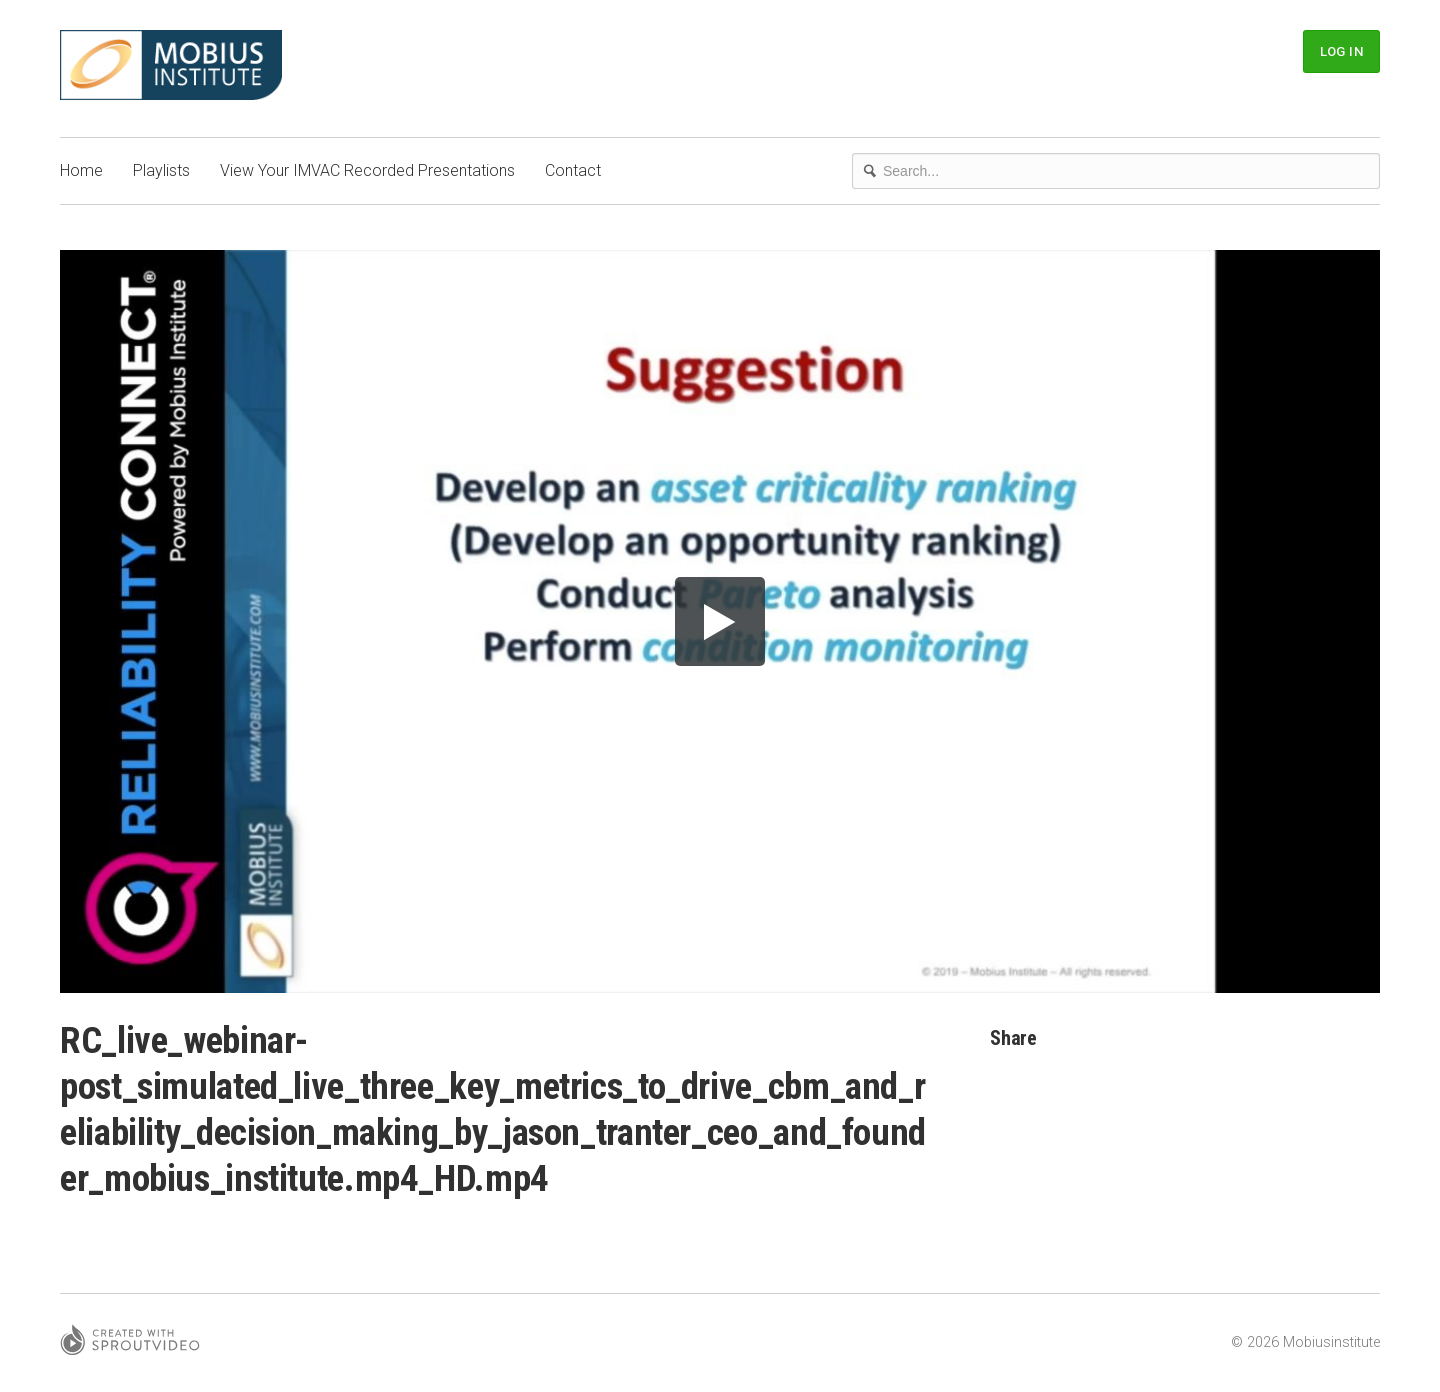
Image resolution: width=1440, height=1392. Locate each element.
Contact (573, 170)
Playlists (161, 170)
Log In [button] (1341, 51)
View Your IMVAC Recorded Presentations (367, 170)
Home (81, 170)
